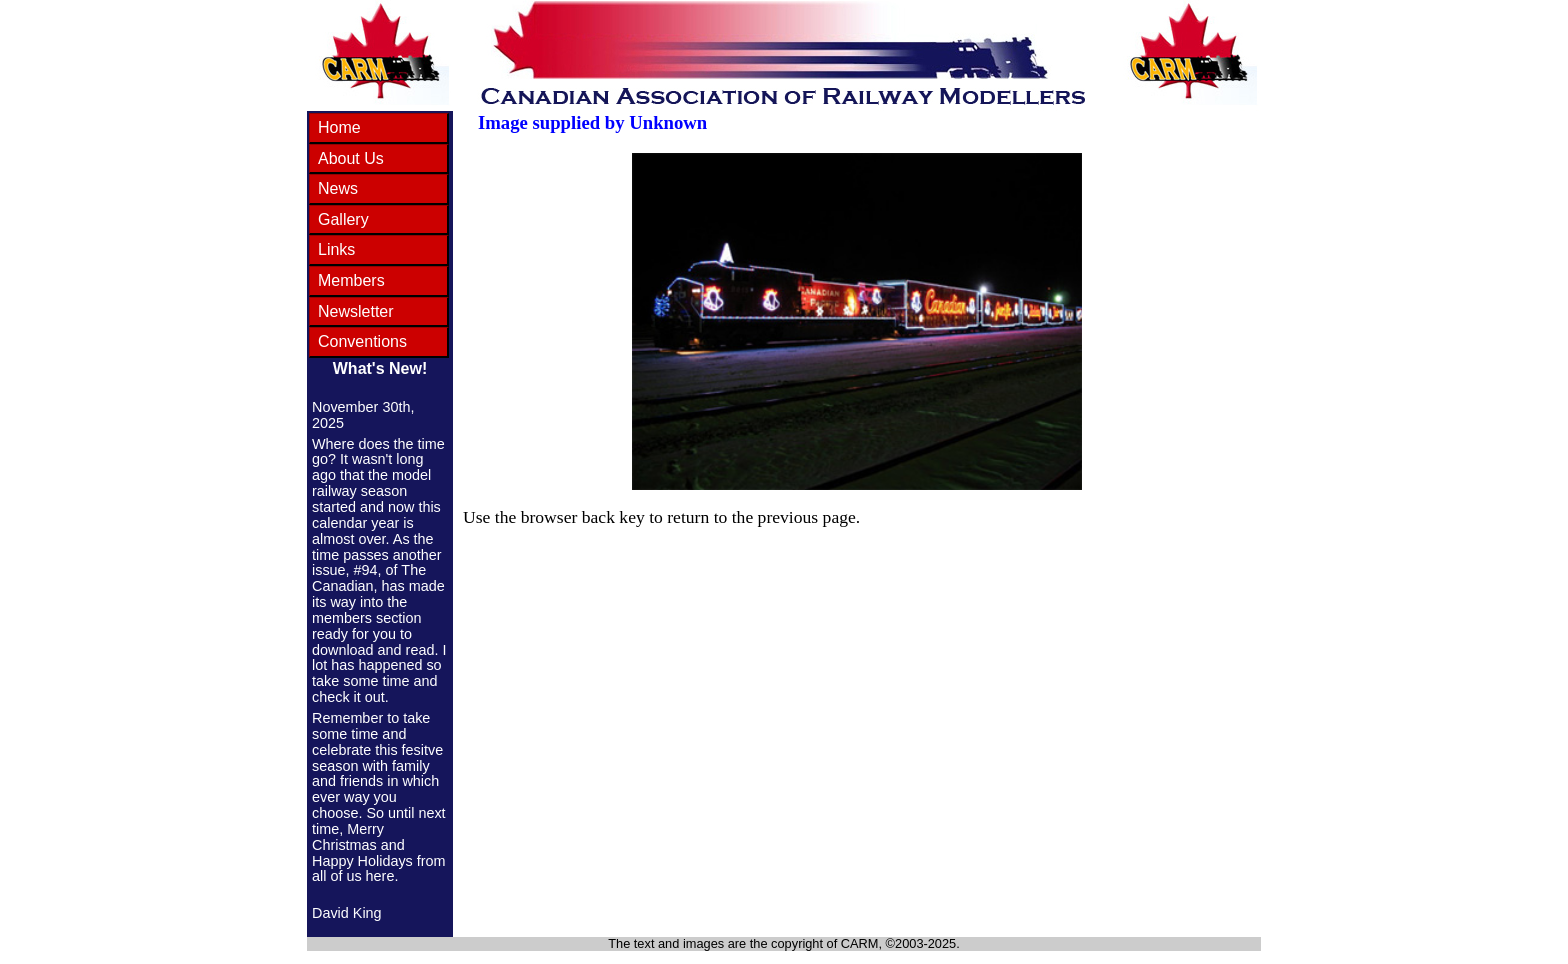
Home (339, 127)
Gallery (343, 219)
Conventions (362, 341)
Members (351, 280)
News (338, 188)
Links (336, 249)
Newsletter (356, 311)
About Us (351, 158)
